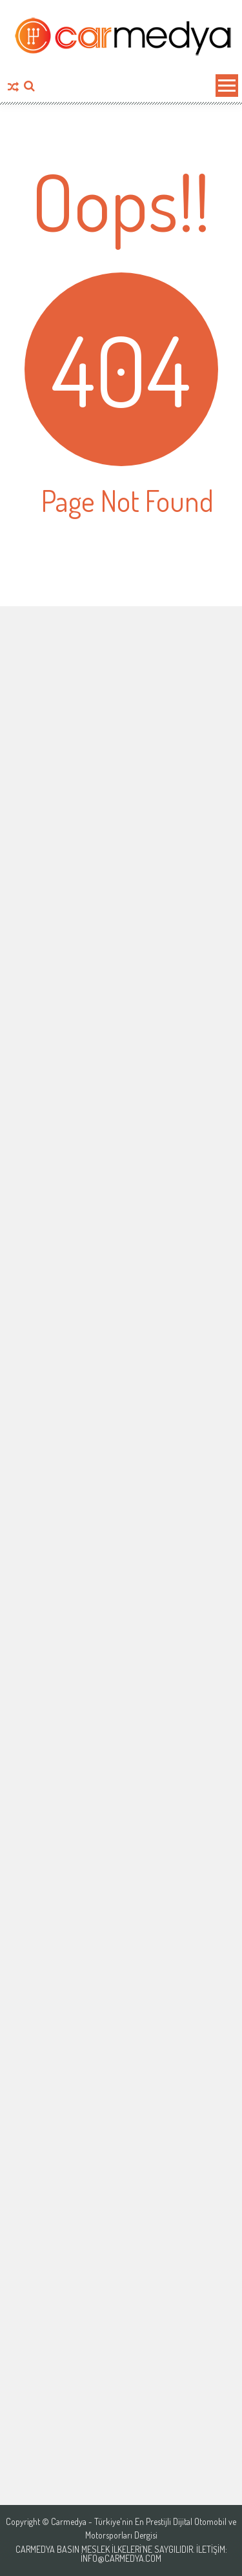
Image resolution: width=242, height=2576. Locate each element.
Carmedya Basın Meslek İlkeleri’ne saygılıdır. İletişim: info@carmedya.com (121, 2554)
